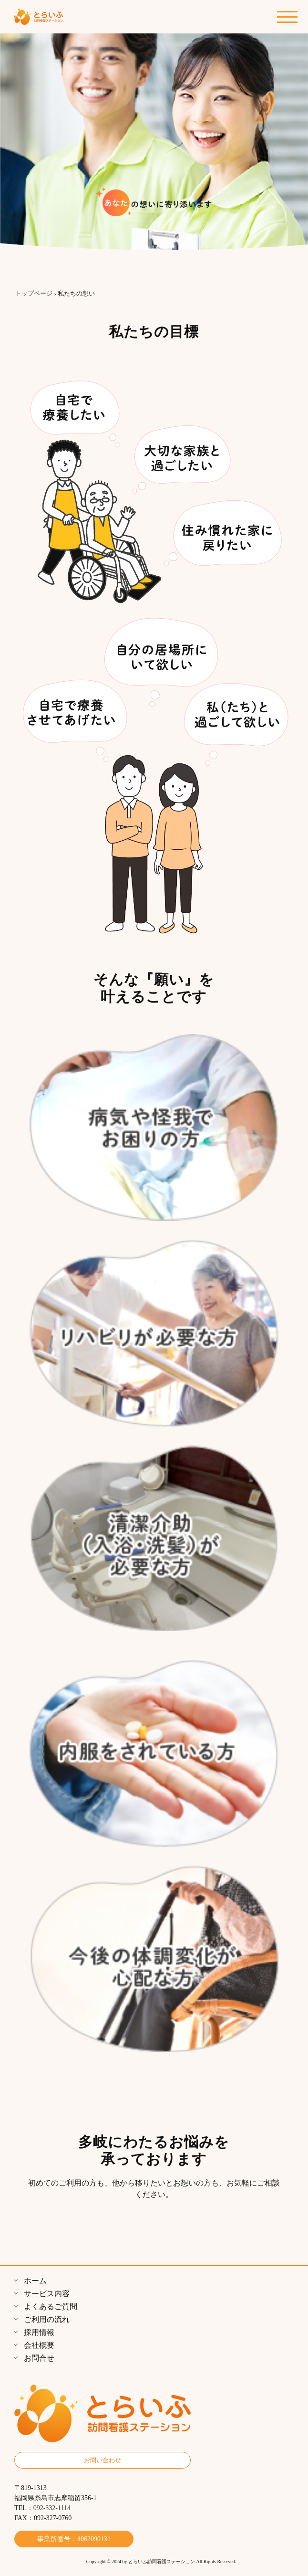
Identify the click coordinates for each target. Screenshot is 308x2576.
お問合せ (39, 2358)
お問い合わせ (102, 2460)
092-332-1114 (52, 2508)
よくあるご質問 (50, 2306)
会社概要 (39, 2345)
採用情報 (39, 2332)
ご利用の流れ (47, 2319)
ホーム (35, 2281)
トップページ (33, 293)
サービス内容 (47, 2294)
